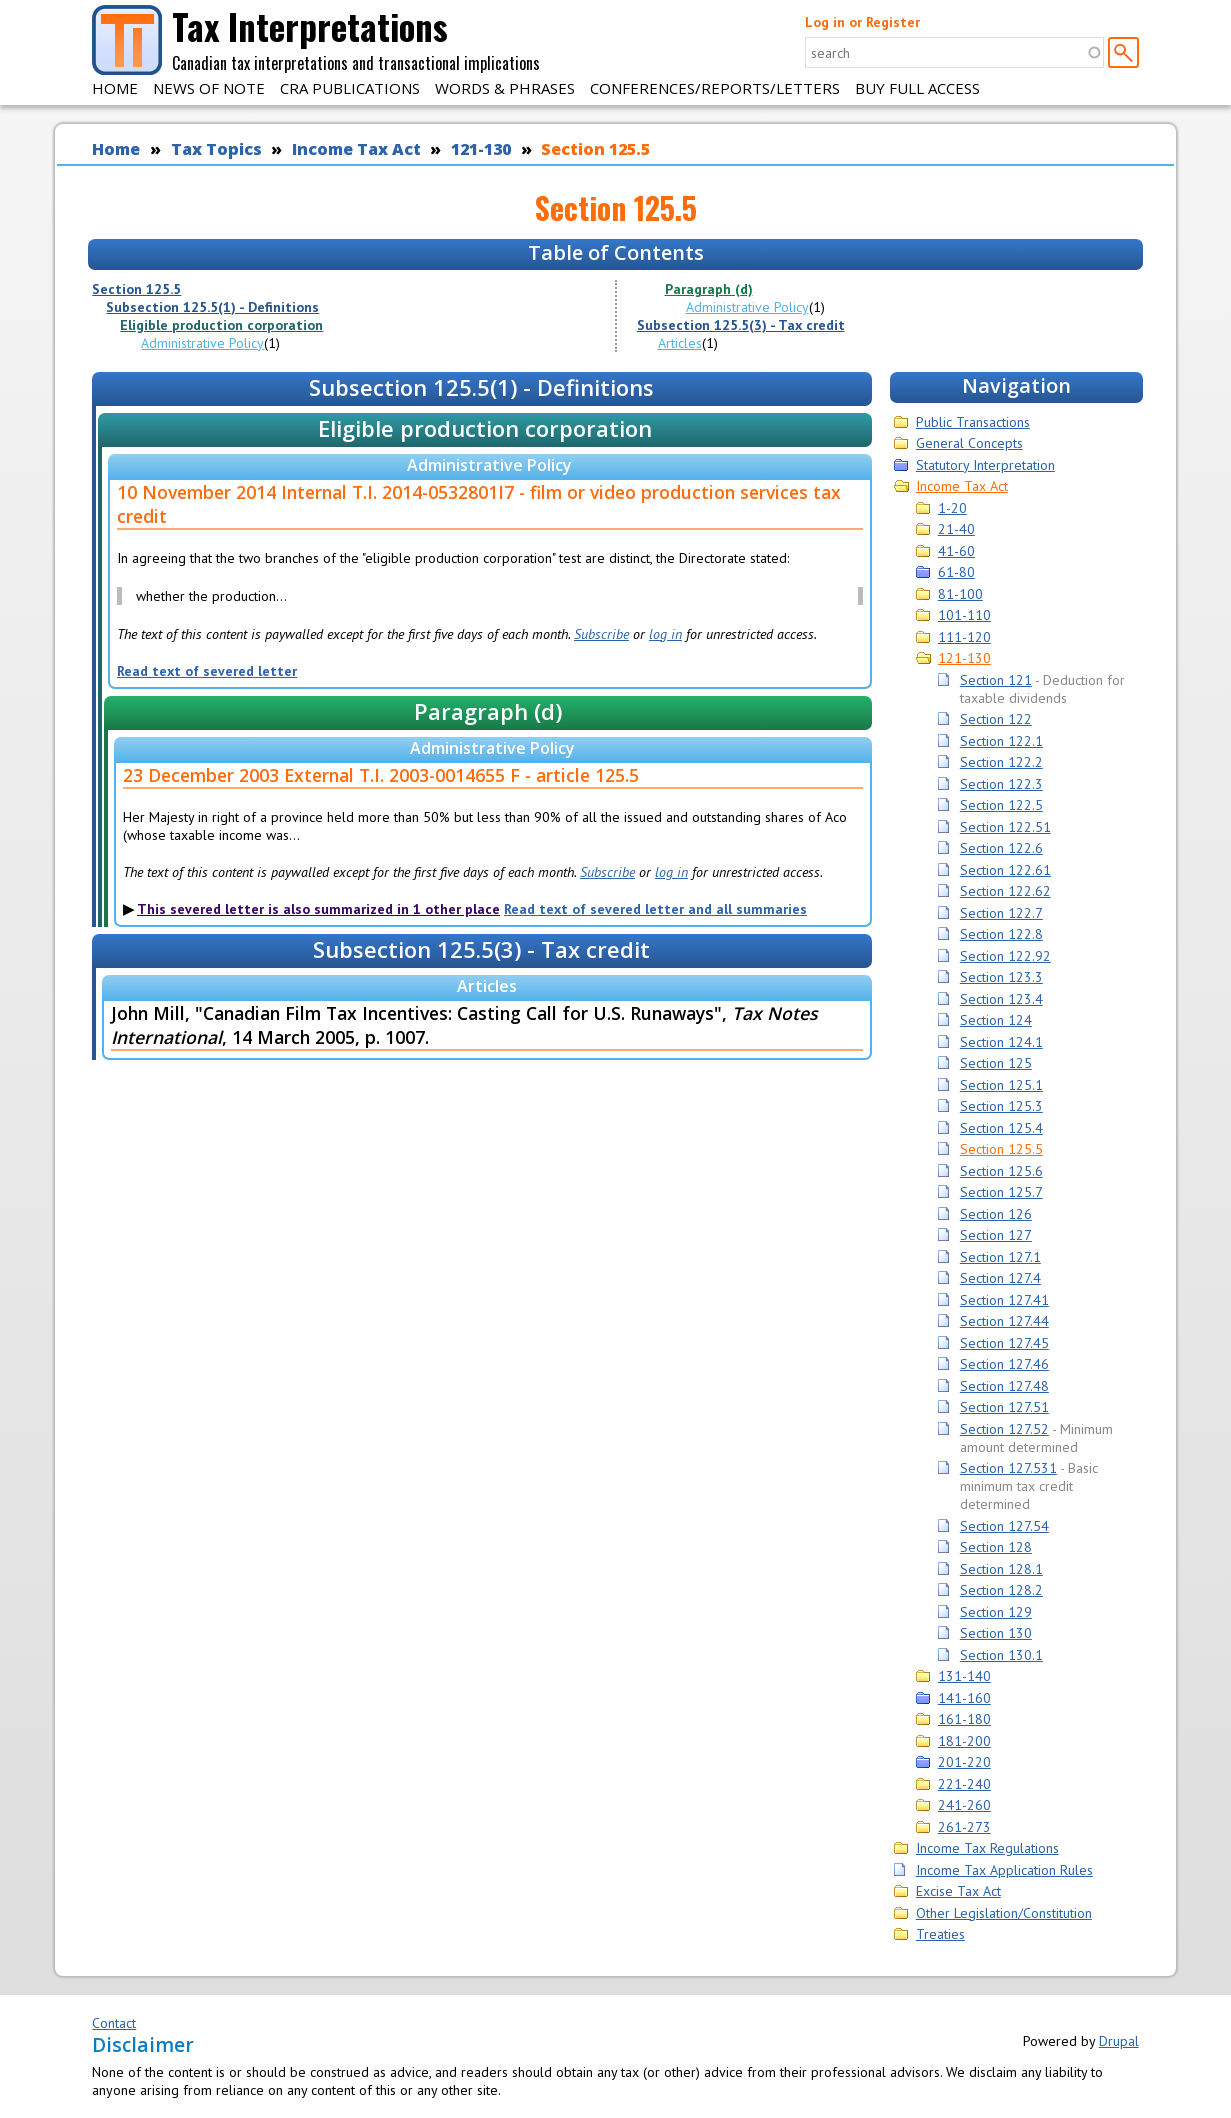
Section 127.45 (1004, 1343)
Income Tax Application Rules (1004, 1870)
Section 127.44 (1004, 1321)
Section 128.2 (1001, 1590)
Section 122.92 (1005, 956)
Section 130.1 (1001, 1655)
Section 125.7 (1001, 1192)
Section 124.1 (1001, 1042)
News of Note (209, 88)
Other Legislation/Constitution (1004, 1913)
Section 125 (996, 1063)
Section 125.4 (1001, 1128)
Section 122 (996, 719)
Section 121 (996, 680)
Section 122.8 (1001, 934)
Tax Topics (216, 149)
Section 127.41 (1004, 1300)
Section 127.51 (1004, 1407)
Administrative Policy (202, 343)
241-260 (964, 1805)
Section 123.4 (1001, 999)
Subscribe (601, 634)
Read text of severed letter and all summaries (655, 909)
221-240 (964, 1784)
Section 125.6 (1001, 1171)
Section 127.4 (1000, 1278)
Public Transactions (973, 422)
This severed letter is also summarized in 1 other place (318, 909)
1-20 (952, 508)
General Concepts (969, 443)
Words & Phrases (505, 88)
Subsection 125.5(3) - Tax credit (741, 325)
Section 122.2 (1001, 762)
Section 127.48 (1004, 1386)
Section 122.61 (1005, 870)
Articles (680, 343)
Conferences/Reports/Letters (715, 88)
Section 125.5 (595, 149)
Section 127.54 (1004, 1526)
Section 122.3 (1001, 784)
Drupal (1119, 2041)
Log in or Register (862, 22)
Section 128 (996, 1547)
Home (115, 88)
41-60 (956, 551)
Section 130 (996, 1633)
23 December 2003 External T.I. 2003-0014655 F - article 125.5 (381, 775)
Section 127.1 (1000, 1257)
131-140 (964, 1676)
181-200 (964, 1741)
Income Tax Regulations (987, 1848)
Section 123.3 (1001, 977)
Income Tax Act (356, 149)
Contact (114, 2023)
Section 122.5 (1001, 805)
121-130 (481, 149)
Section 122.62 (1005, 891)
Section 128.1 (1001, 1569)
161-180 (964, 1719)
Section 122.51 (1005, 827)
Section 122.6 (1001, 848)
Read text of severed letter (207, 671)
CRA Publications (350, 88)
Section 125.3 (1001, 1106)
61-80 (956, 572)
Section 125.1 (1001, 1085)
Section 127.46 (1004, 1364)
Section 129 (996, 1612)
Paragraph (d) (709, 289)
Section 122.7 (1001, 913)
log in (665, 634)
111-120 (964, 637)
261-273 (964, 1827)
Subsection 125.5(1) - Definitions (212, 307)
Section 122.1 (1001, 741)
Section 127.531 (1008, 1468)
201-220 (964, 1762)
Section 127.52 (1004, 1429)
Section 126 (996, 1214)
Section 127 (996, 1235)
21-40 (956, 529)
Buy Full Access (917, 88)
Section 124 (996, 1020)
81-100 (960, 594)
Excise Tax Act (958, 1891)
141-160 (964, 1698)
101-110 (964, 615)
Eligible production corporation (221, 325)
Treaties (940, 1934)
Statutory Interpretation (985, 465)
